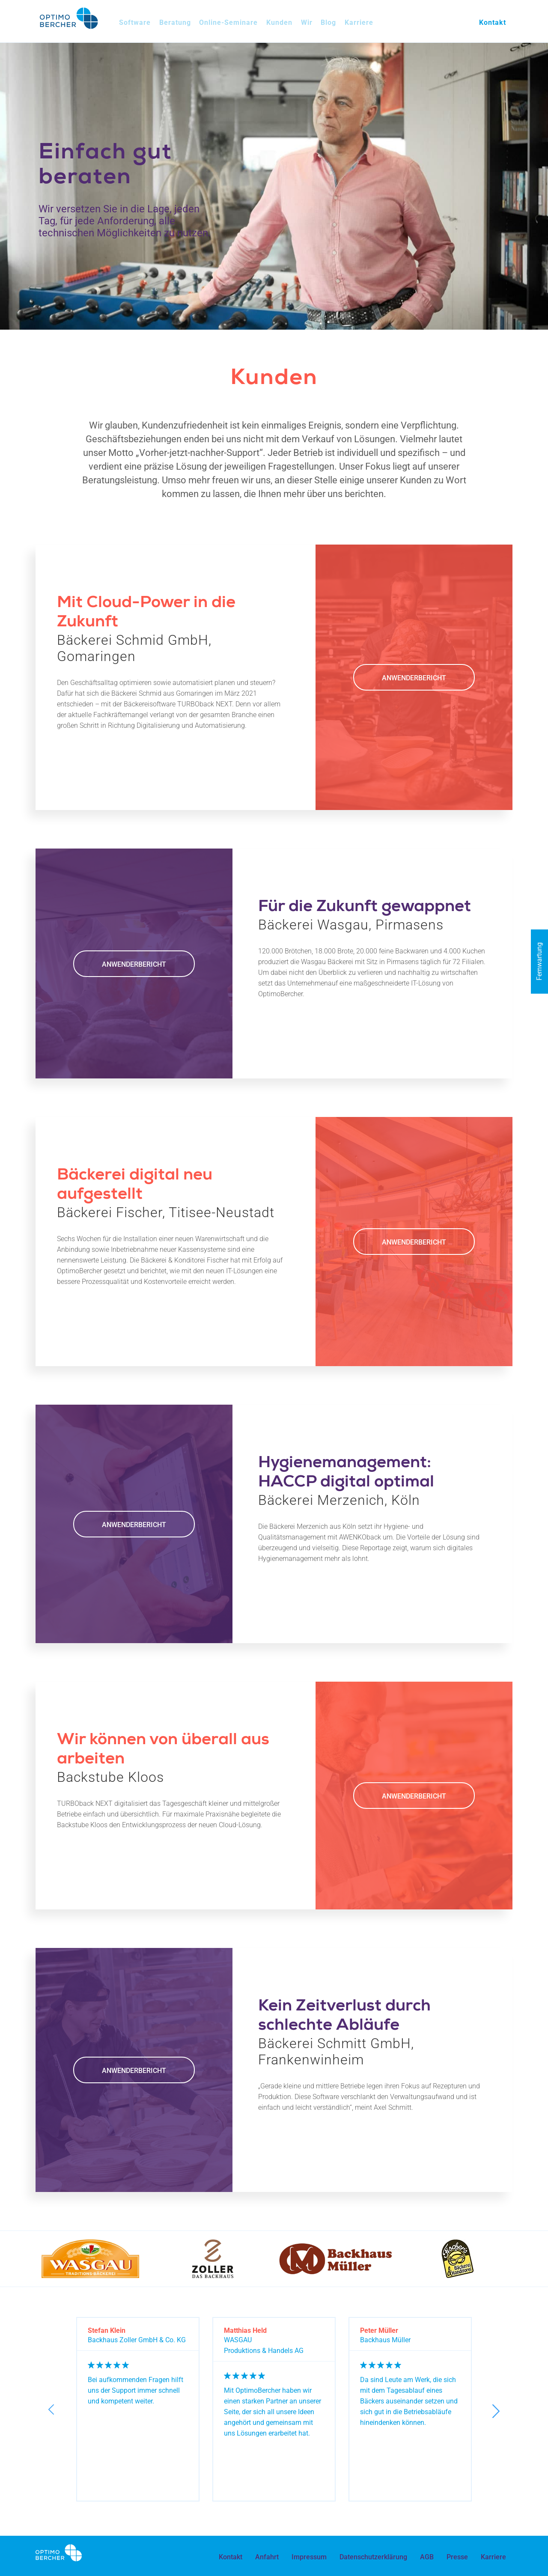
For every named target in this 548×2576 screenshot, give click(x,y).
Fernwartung (539, 962)
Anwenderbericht (414, 678)
